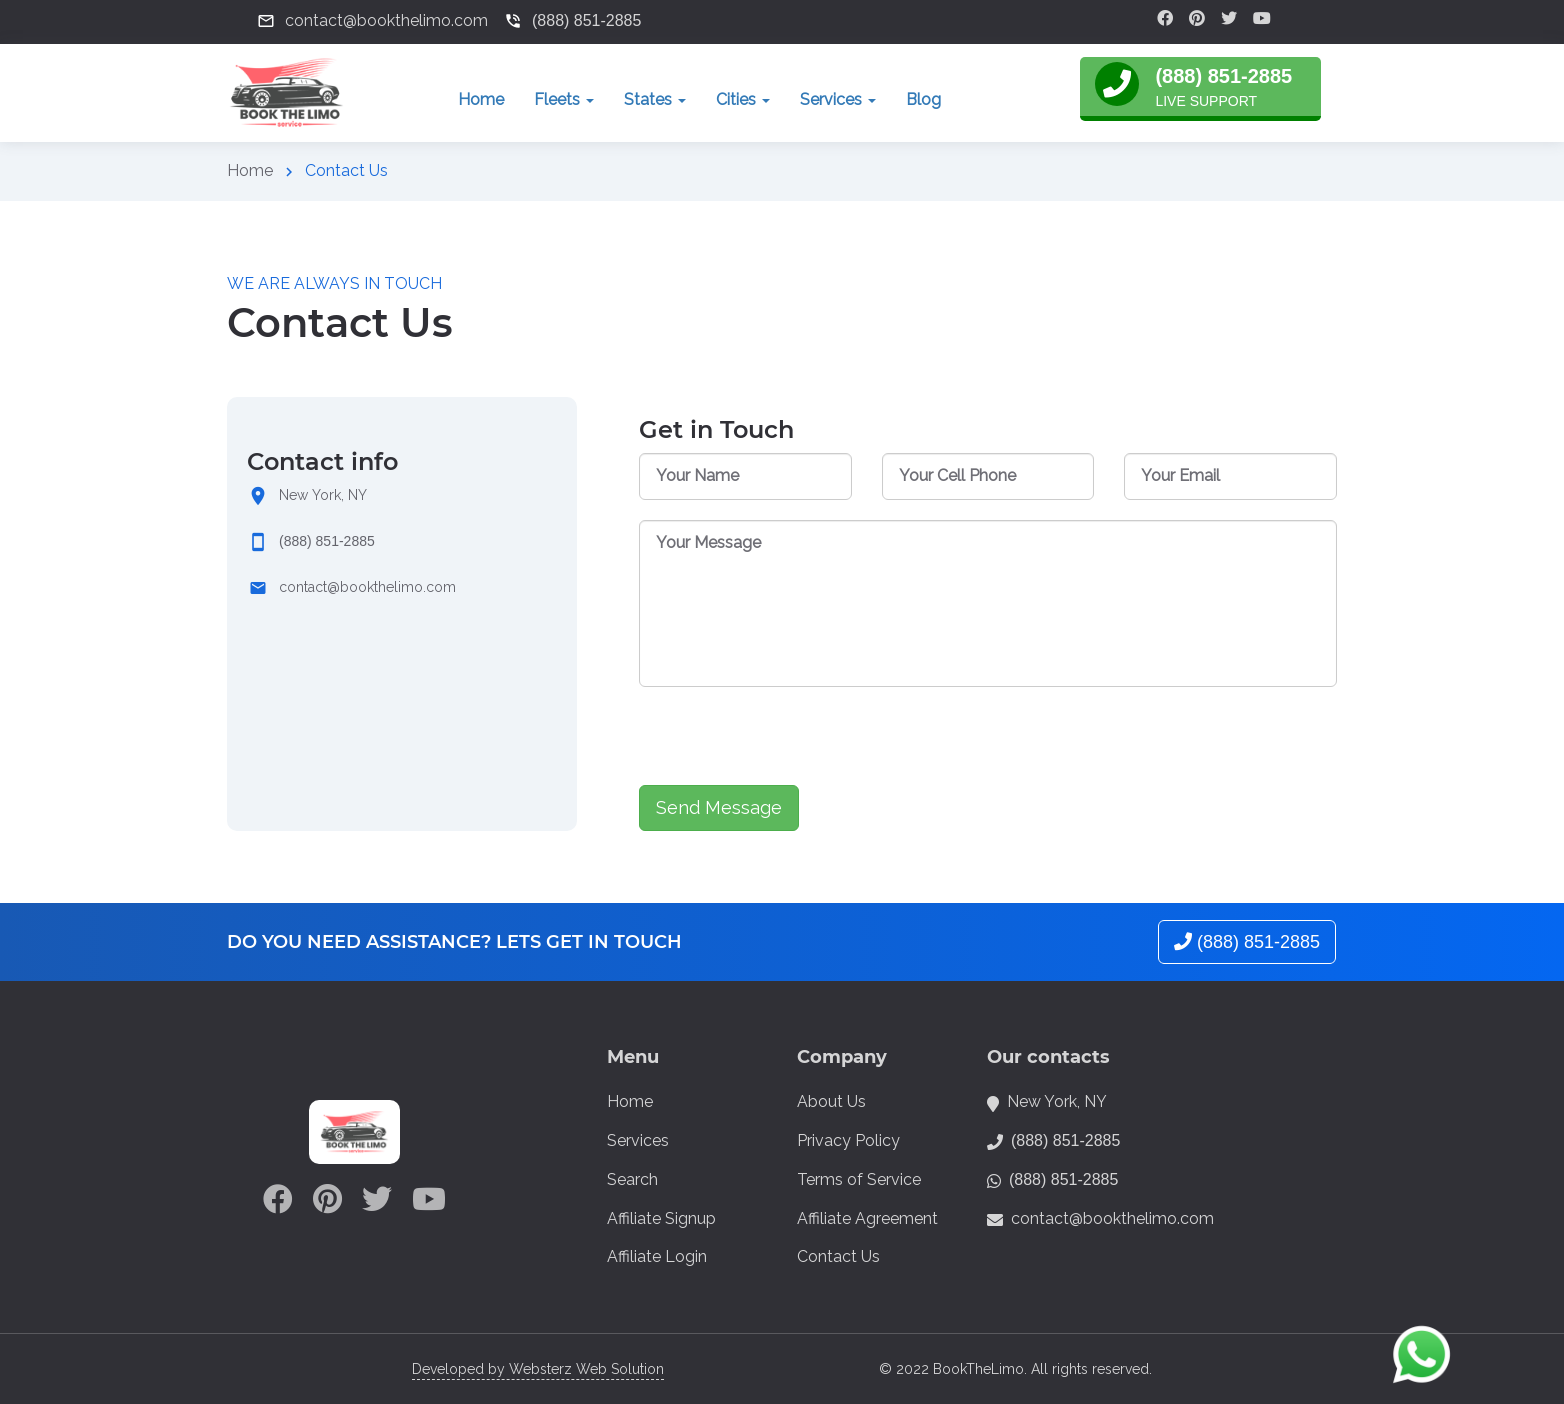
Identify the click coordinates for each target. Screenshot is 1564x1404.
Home (481, 99)
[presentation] (791, 746)
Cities (743, 99)
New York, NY (323, 495)
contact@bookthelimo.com (367, 587)
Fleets (564, 99)
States (655, 99)
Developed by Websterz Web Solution (538, 1369)
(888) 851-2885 (327, 541)
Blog (923, 99)
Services (838, 99)
